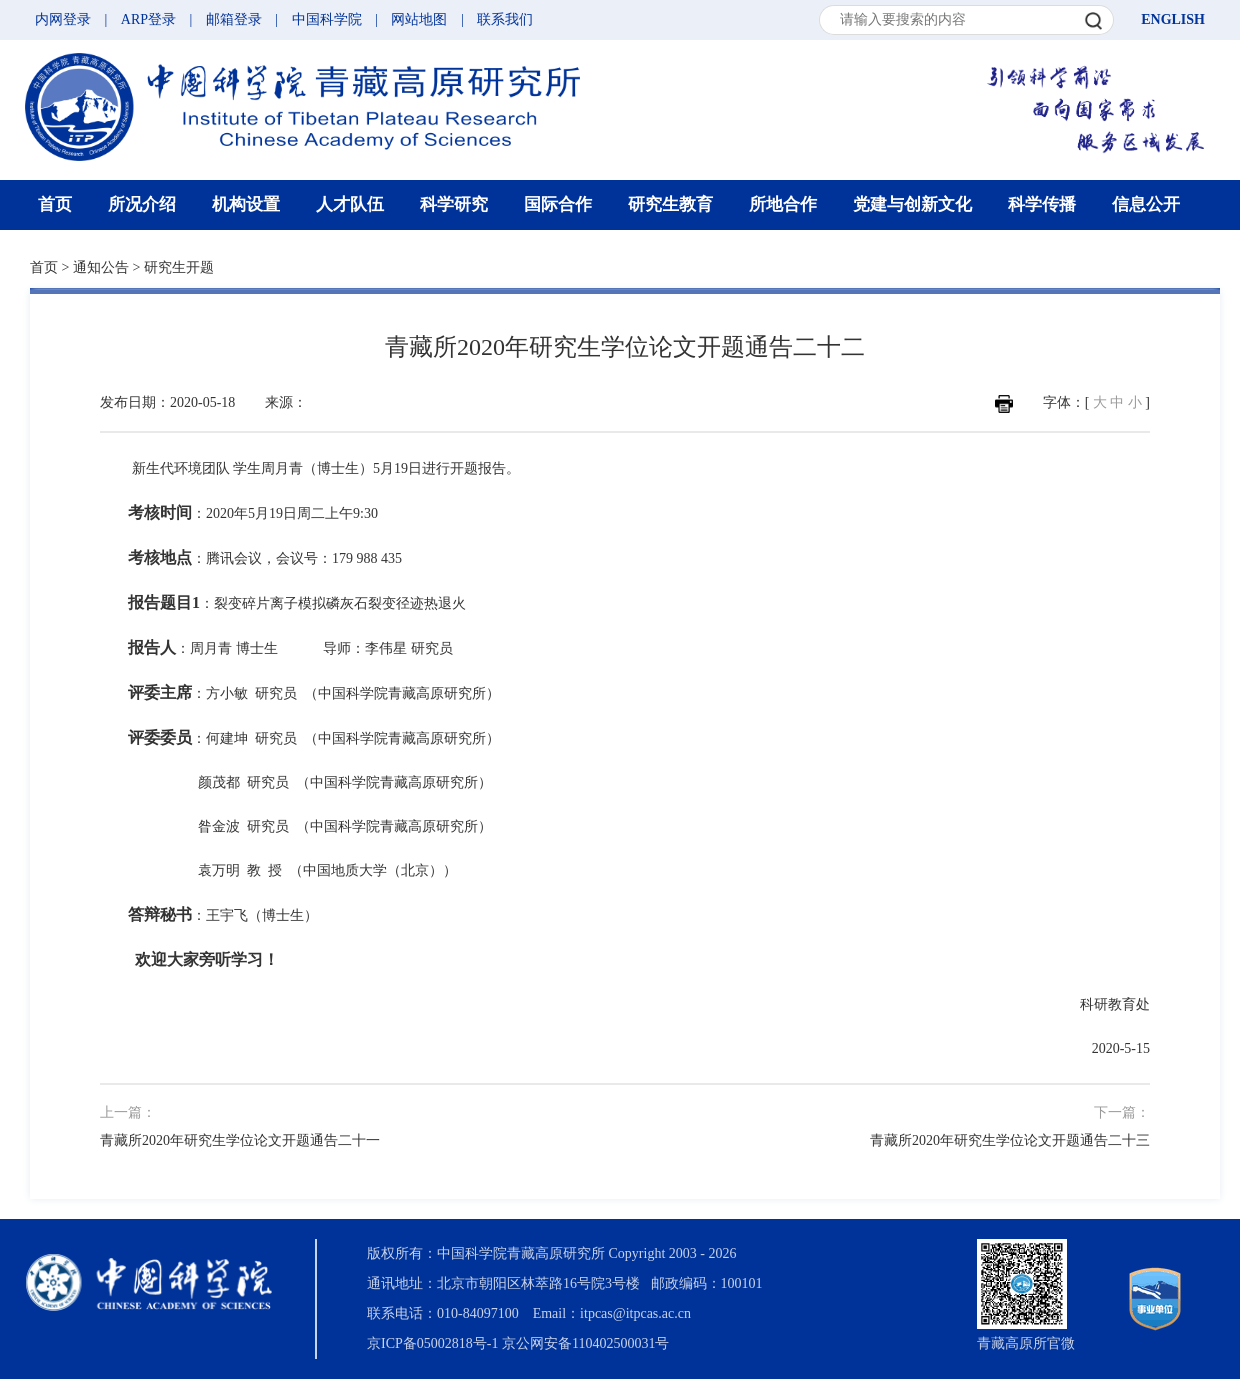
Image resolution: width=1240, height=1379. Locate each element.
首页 (55, 204)
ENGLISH (1173, 19)
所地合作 (783, 204)
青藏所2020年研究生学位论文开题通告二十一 (240, 1140)
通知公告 (101, 267)
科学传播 (1042, 204)
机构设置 (246, 204)
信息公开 (1146, 204)
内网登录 (63, 19)
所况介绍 (142, 204)
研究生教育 (670, 204)
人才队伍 (350, 204)
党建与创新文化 (912, 204)
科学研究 (454, 204)
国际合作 (558, 204)
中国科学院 (327, 19)
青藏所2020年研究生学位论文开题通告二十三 (1010, 1140)
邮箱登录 (234, 19)
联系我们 (505, 19)
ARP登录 (148, 19)
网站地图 (419, 19)
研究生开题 (179, 267)
